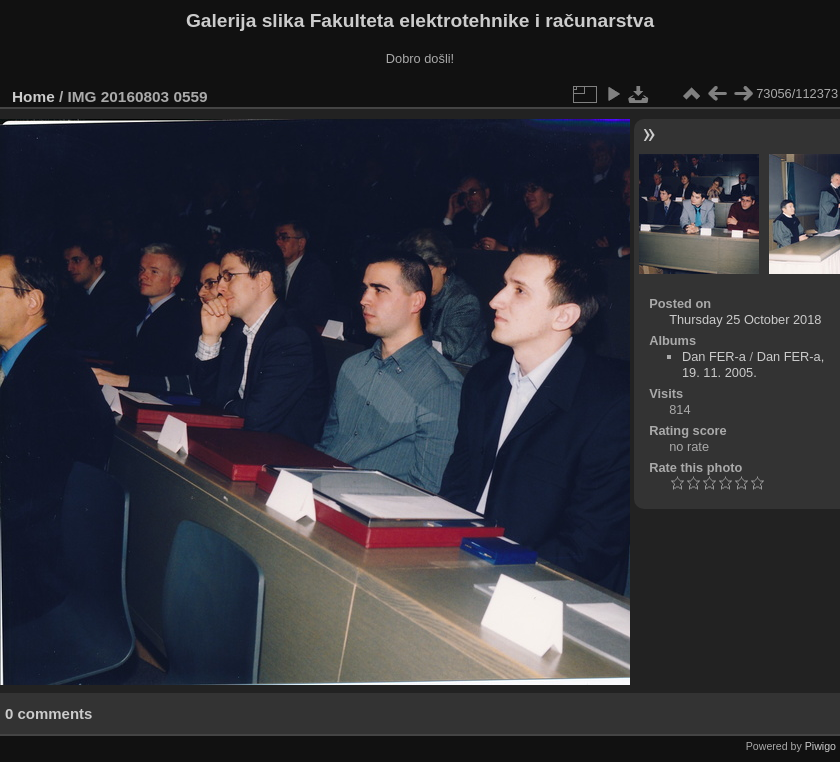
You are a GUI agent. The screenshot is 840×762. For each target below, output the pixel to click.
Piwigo (820, 746)
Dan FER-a (714, 356)
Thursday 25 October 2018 (745, 319)
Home (33, 96)
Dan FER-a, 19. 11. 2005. (753, 364)
